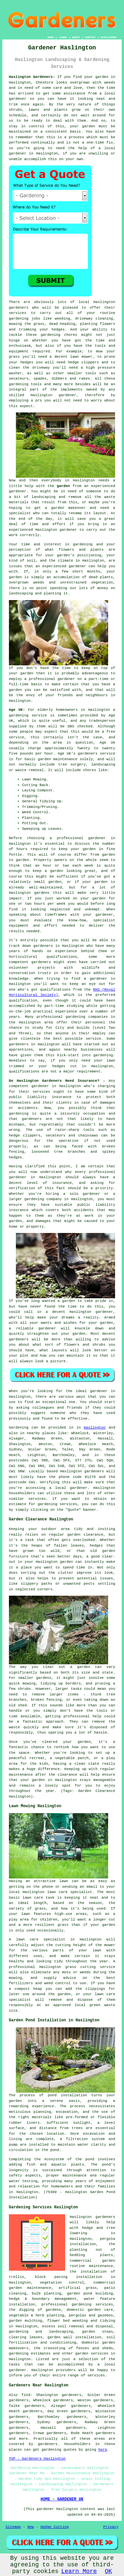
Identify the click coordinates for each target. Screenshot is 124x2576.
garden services (91, 2354)
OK (108, 2571)
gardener (17, 153)
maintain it (78, 1356)
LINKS (63, 37)
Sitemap (13, 2527)
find (25, 2395)
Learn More (79, 2571)
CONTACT (90, 37)
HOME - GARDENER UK (62, 2499)
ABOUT (76, 37)
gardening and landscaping (41, 2332)
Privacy (110, 2527)
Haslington (94, 1428)
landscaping (43, 497)
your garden (83, 849)
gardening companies (87, 1017)
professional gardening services (77, 2304)
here (102, 2450)
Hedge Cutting (54, 2527)
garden (101, 77)
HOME (51, 37)
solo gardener (84, 1194)
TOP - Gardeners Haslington (37, 2459)
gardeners (43, 946)
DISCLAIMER (108, 37)
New (30, 2527)
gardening (18, 319)
